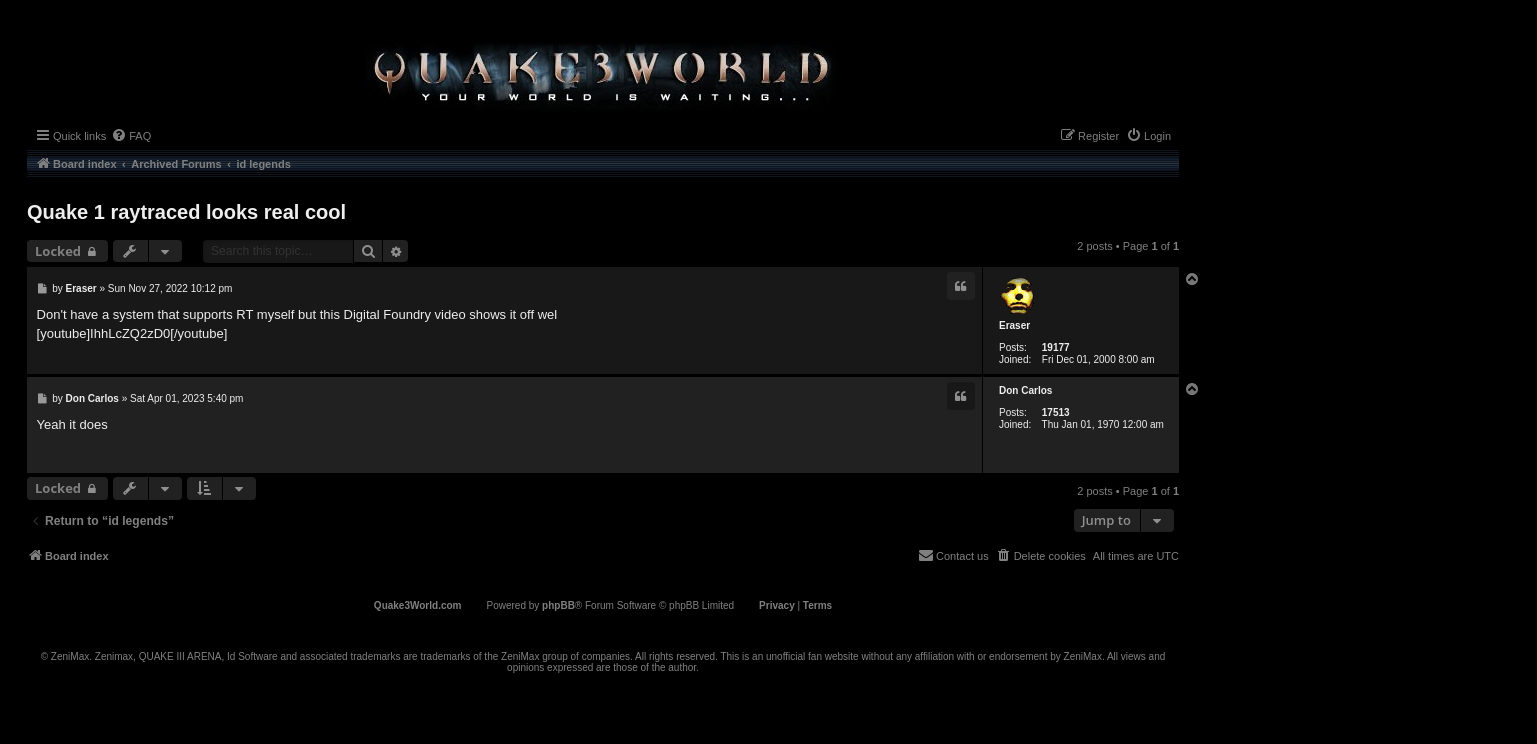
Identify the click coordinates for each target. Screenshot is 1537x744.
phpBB (558, 605)
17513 (1056, 412)
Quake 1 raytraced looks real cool (186, 212)
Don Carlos (1025, 390)
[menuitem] (131, 136)
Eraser (1014, 325)
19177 (1056, 347)
